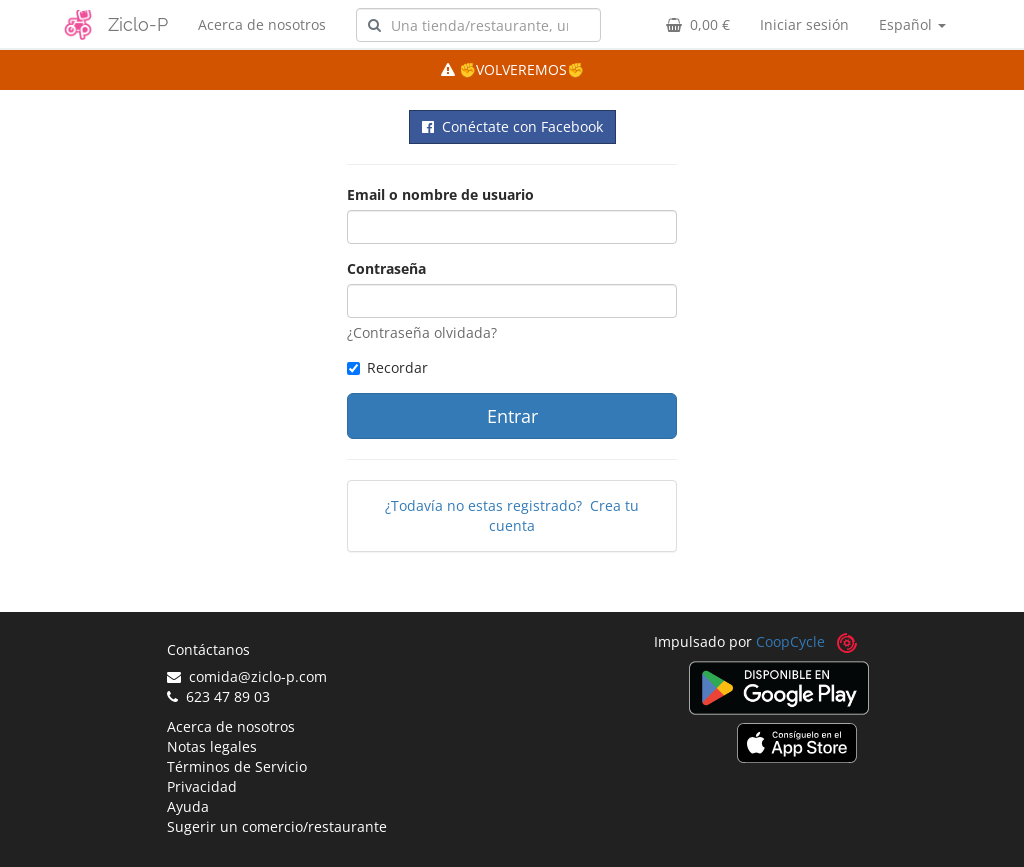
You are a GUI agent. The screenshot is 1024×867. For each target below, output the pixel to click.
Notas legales (212, 746)
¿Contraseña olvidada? (422, 332)
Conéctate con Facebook (512, 126)
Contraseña (386, 268)
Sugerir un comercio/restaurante (277, 826)
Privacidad (202, 786)
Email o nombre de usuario (440, 194)
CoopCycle (790, 641)
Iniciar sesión (804, 24)
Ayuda (188, 806)
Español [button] (912, 24)
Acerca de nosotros (262, 24)
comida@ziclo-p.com (247, 676)
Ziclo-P (138, 24)
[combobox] (478, 25)
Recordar (387, 367)
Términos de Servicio (237, 766)
